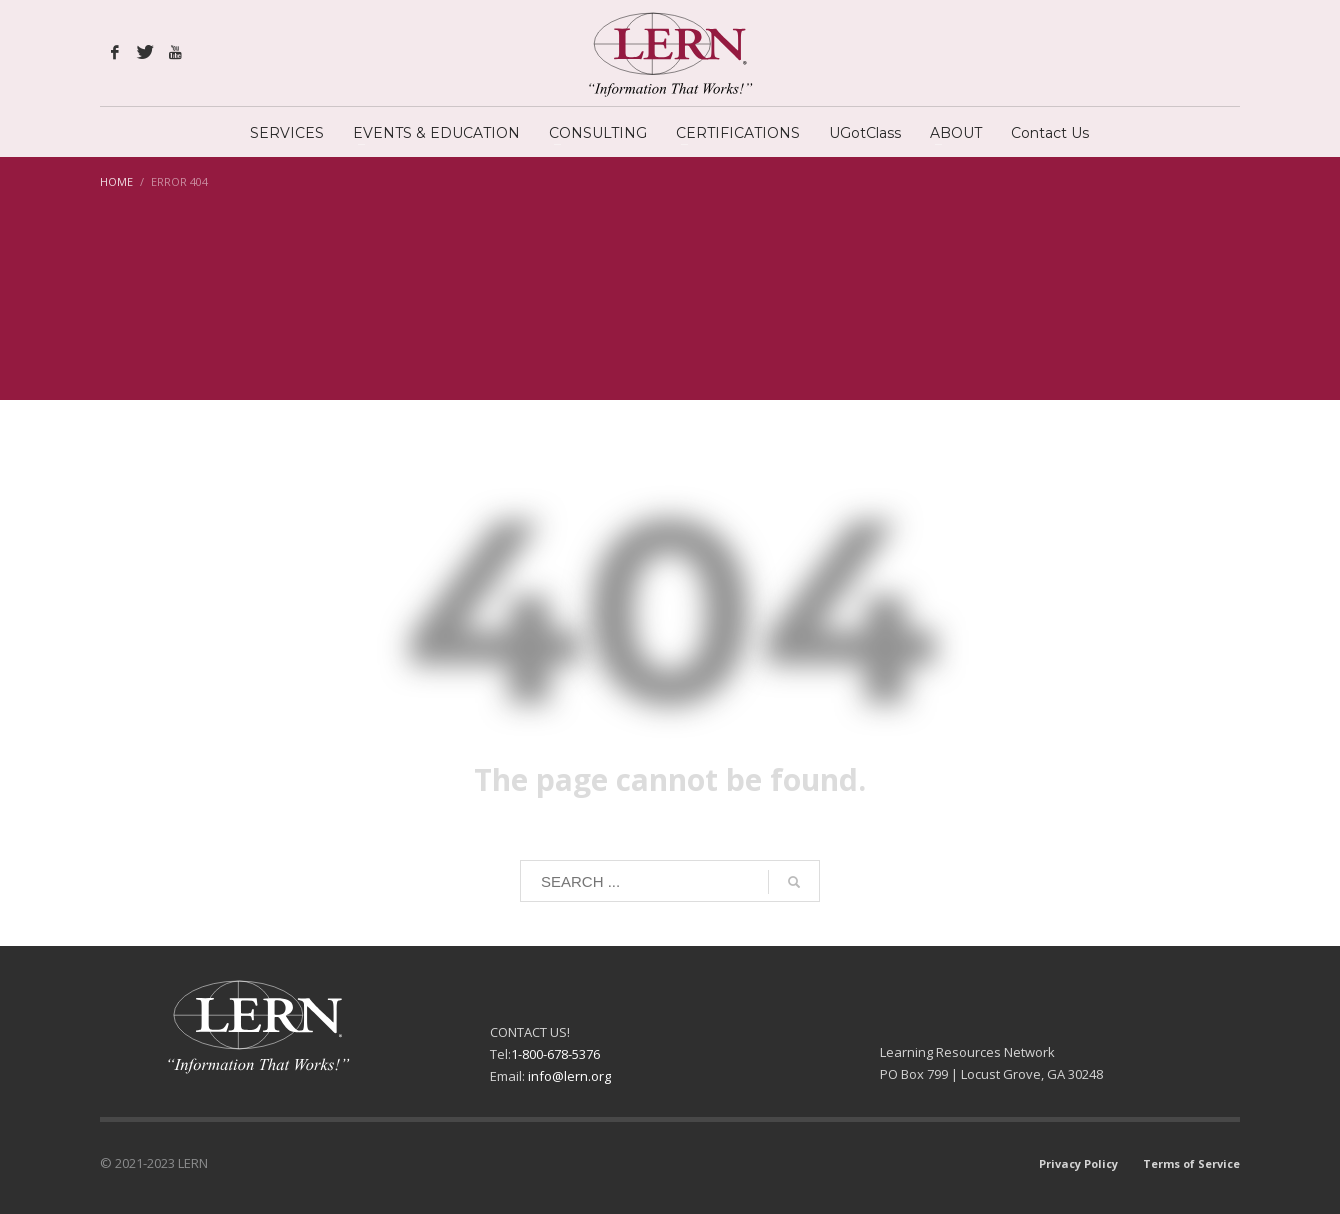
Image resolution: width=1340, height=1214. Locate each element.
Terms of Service (1191, 1163)
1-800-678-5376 (555, 1054)
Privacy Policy (1078, 1163)
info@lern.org (569, 1076)
